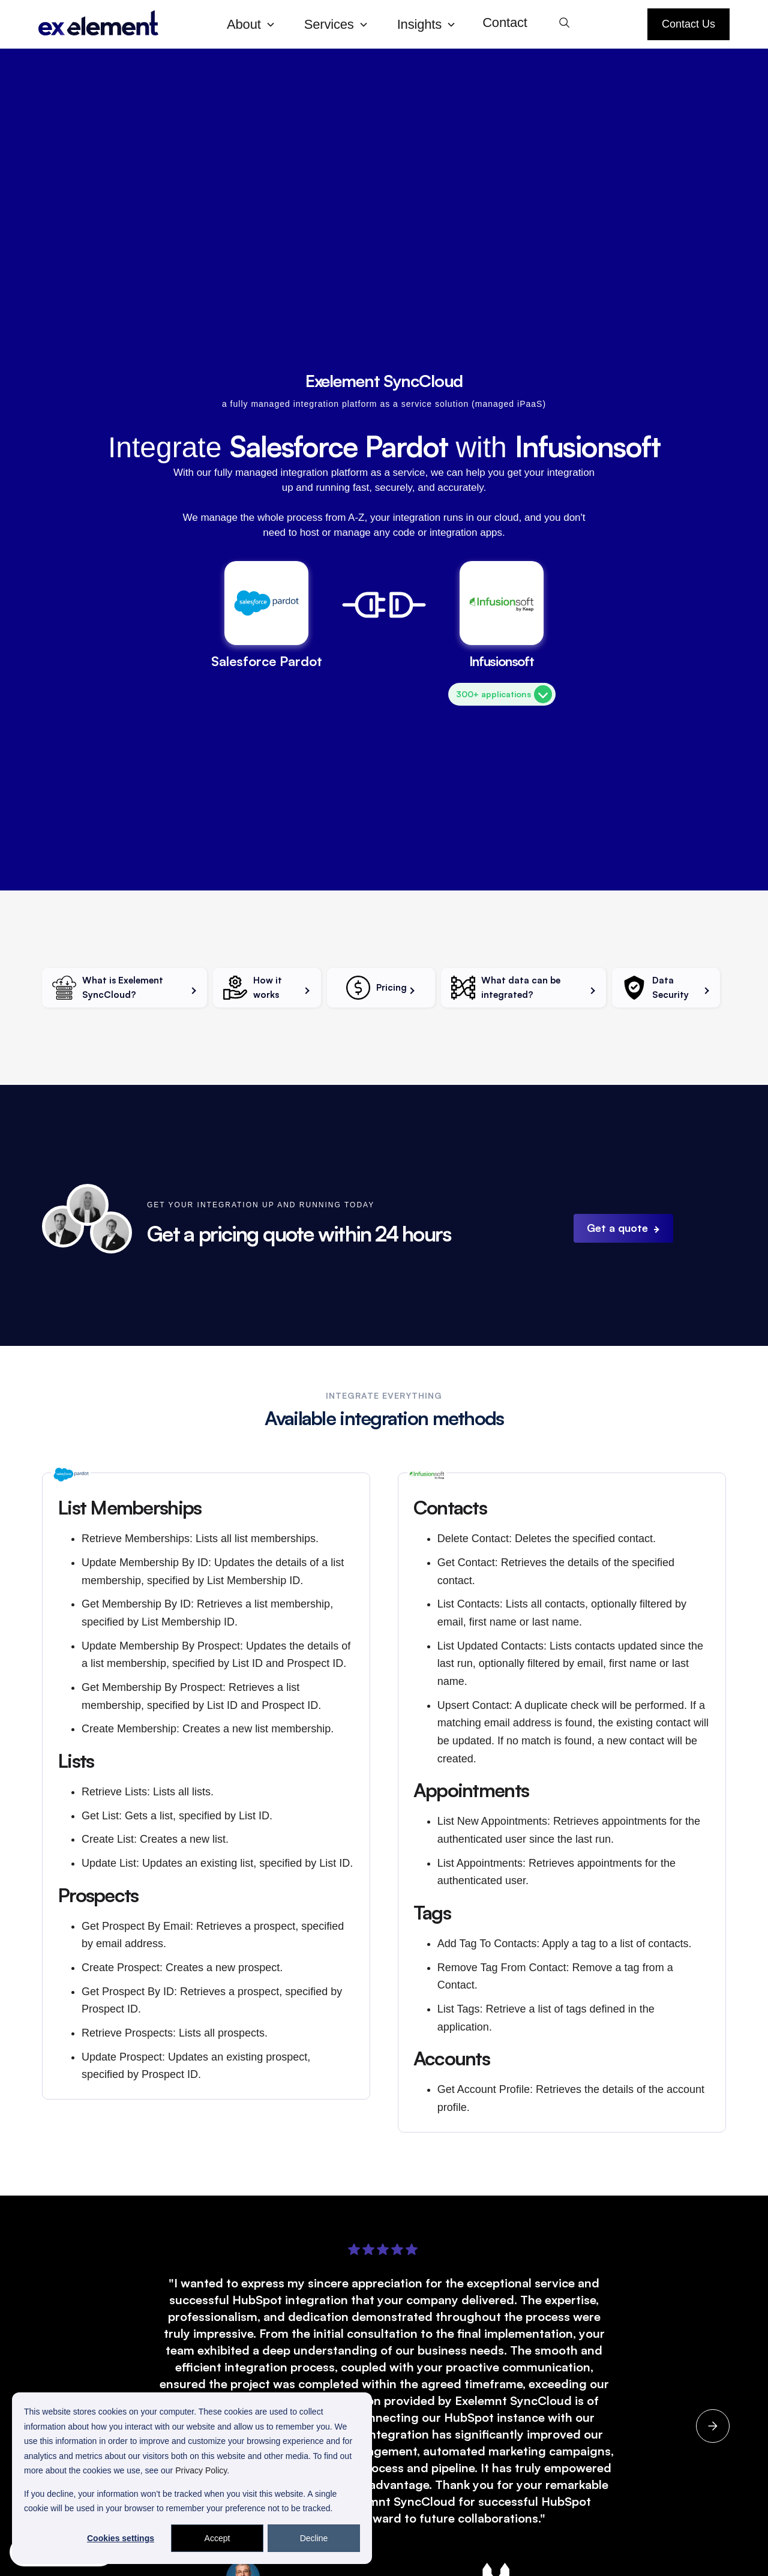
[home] (123, 24)
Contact (504, 22)
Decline (314, 2538)
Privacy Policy (201, 2470)
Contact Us (688, 24)
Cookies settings (120, 2538)
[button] (256, 24)
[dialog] (192, 2478)
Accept (217, 2538)
